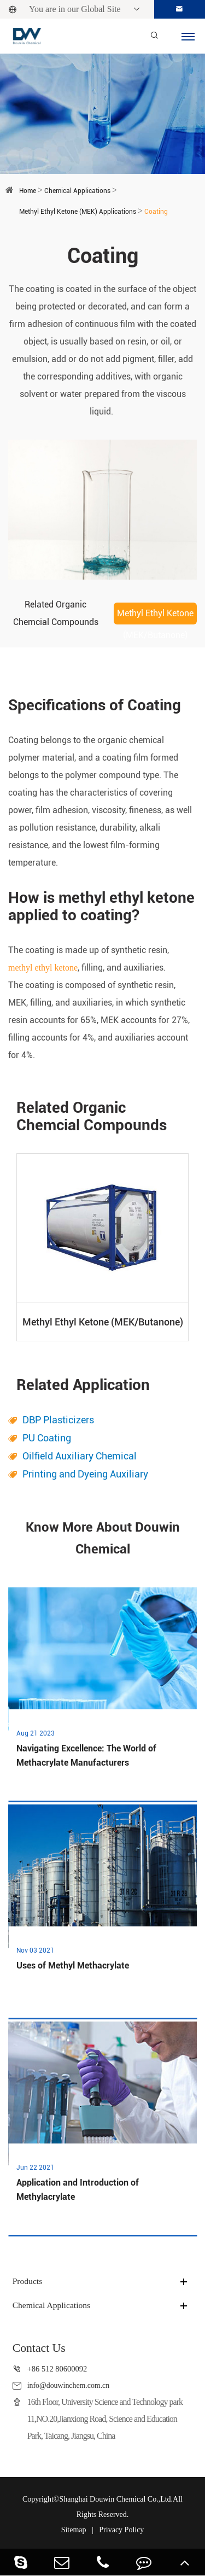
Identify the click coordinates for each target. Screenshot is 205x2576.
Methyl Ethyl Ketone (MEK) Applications (77, 211)
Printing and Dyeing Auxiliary (85, 1474)
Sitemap (73, 2530)
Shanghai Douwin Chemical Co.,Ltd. (116, 2499)
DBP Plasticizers (58, 1420)
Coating (156, 211)
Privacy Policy (121, 2530)
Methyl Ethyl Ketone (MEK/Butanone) (155, 616)
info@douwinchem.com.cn (70, 2385)
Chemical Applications (77, 191)
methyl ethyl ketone (43, 967)
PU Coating (46, 1438)
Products (28, 2281)
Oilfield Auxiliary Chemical (79, 1456)
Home (27, 191)
